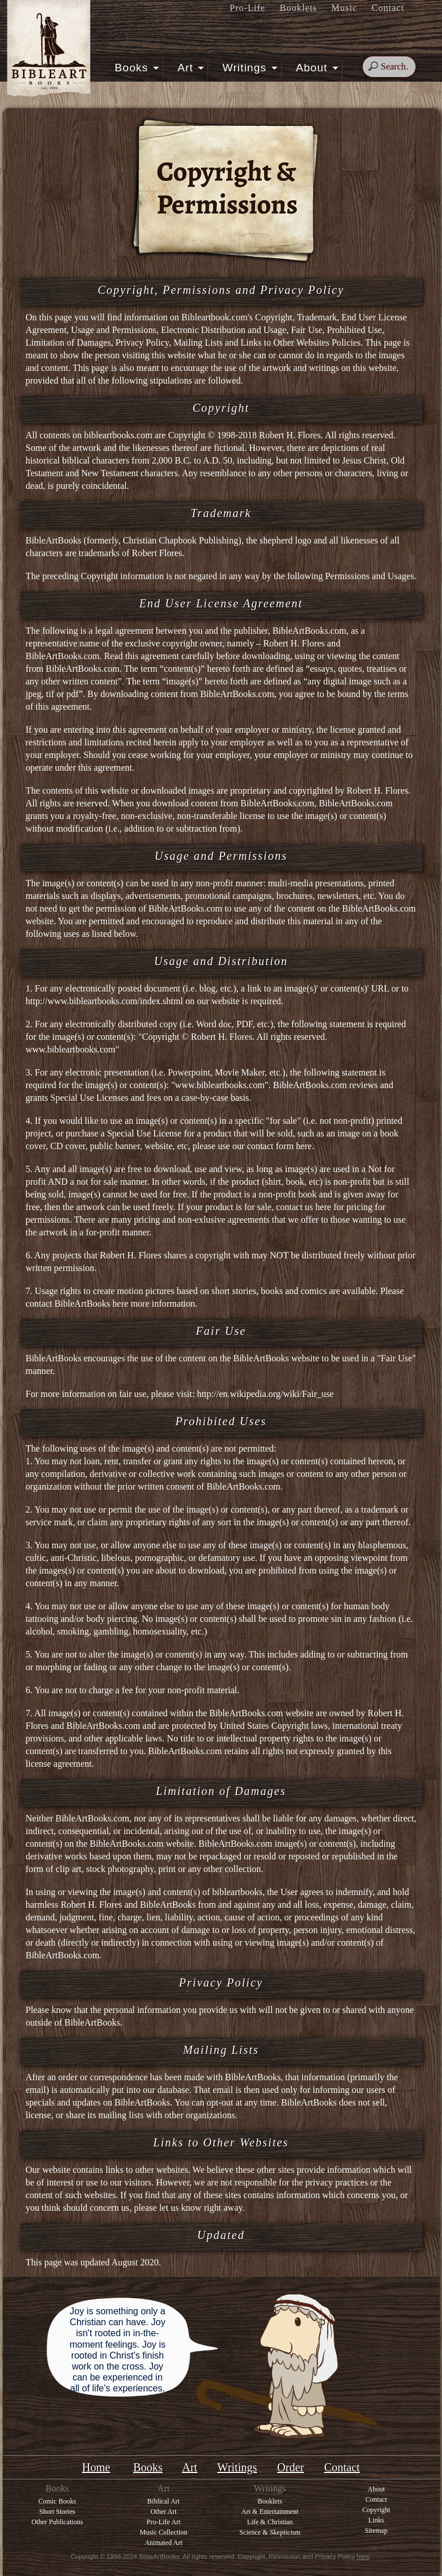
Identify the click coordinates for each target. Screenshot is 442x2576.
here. (305, 1146)
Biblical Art (163, 2501)
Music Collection (163, 2532)
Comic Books (57, 2501)
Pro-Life (248, 8)
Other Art (164, 2512)
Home (96, 2467)
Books (135, 67)
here (324, 1207)
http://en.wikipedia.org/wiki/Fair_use (265, 1394)
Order (290, 2467)
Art (189, 67)
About (315, 67)
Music (345, 8)
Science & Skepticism (270, 2532)
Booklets (298, 8)
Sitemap (376, 2531)
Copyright (376, 2510)
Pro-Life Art (163, 2522)
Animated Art (164, 2543)
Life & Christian (270, 2522)
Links (376, 2520)
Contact (388, 8)
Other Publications (57, 2522)
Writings (248, 67)
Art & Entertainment (269, 2512)
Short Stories (57, 2512)
